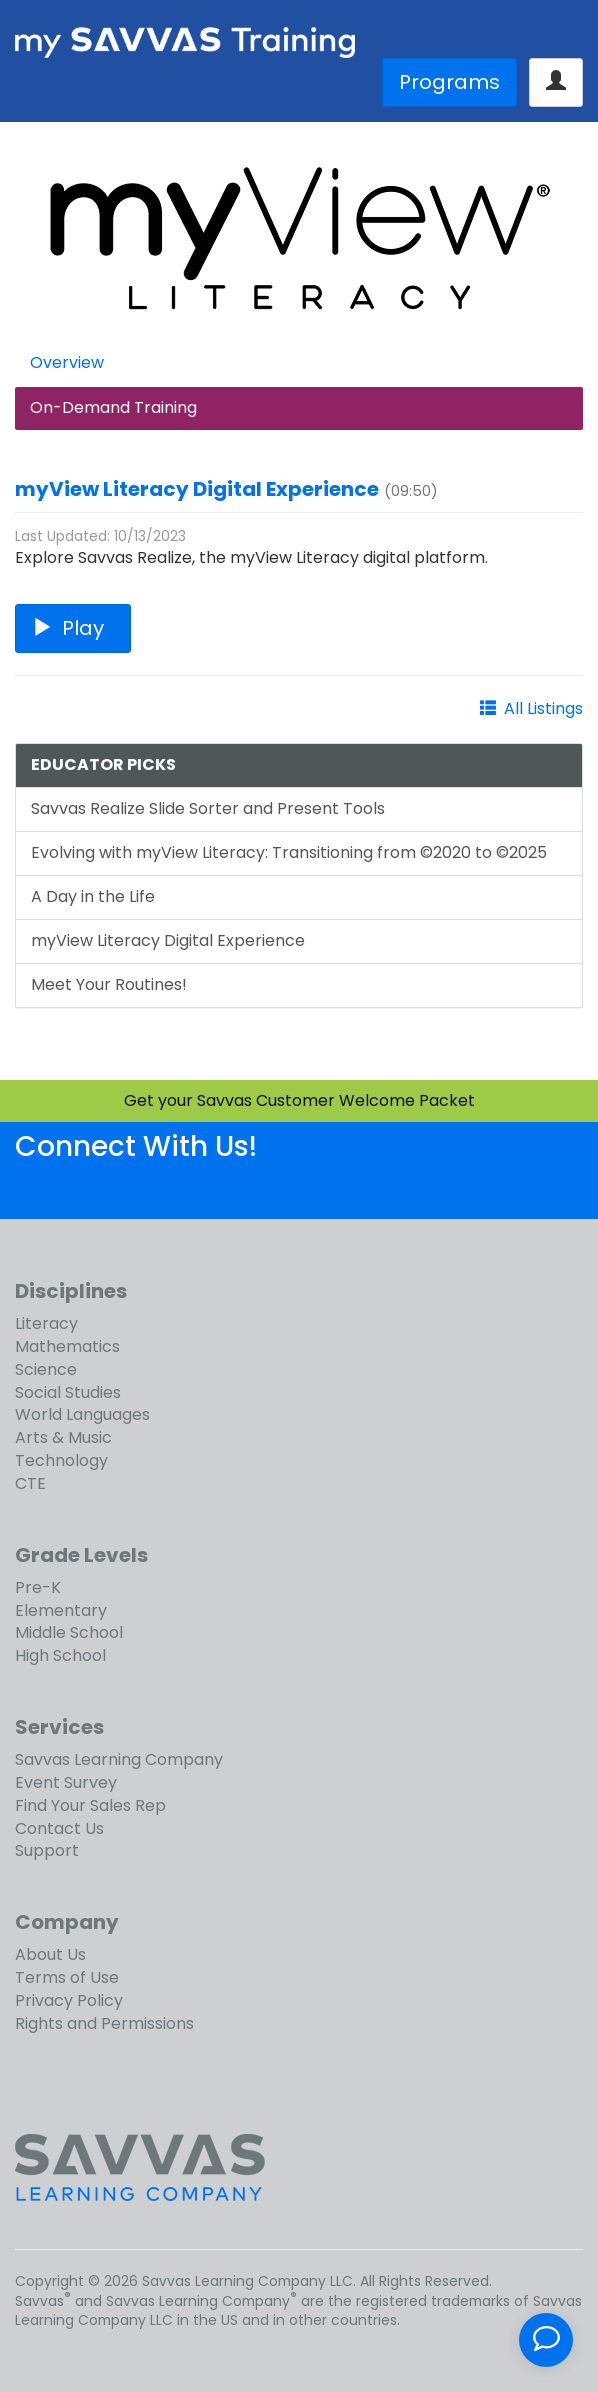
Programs (449, 82)
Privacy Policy (69, 2000)
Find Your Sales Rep (90, 1805)
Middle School (69, 1632)
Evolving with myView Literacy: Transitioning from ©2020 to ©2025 (289, 852)
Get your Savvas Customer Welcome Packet (299, 1100)
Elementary (61, 1610)
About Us (50, 1954)
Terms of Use (67, 1977)
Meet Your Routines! (109, 984)
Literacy (46, 1323)
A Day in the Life (93, 896)
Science (46, 1369)
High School (60, 1655)
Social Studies (68, 1392)
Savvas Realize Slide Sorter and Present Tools (208, 808)
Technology (61, 1460)
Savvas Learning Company (119, 1759)
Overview (67, 362)
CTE (30, 1483)
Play (73, 628)
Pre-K (38, 1587)
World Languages (82, 1414)
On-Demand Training (113, 407)
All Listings (543, 708)
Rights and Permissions (104, 2023)
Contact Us (59, 1828)
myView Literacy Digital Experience (197, 489)
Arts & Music (63, 1437)
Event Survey (66, 1782)
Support (47, 1850)
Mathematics (67, 1346)
